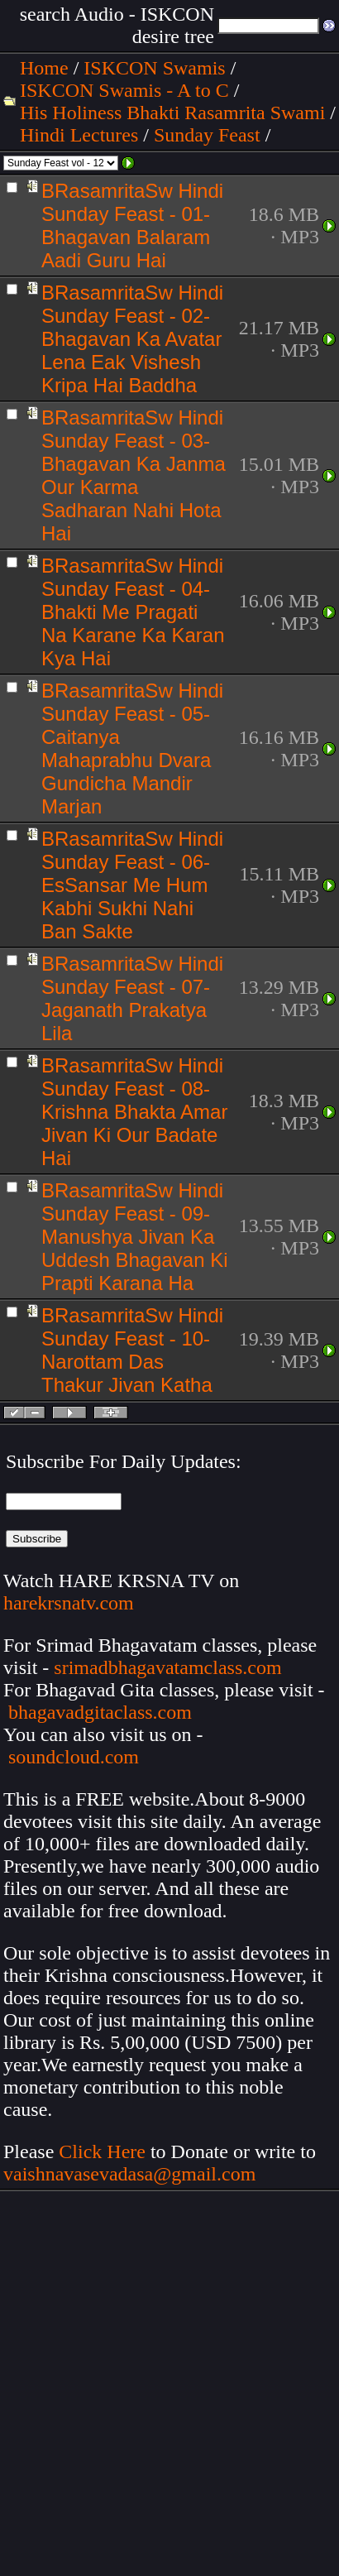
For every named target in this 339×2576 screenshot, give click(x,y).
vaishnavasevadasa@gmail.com (131, 2174)
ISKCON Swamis (154, 68)
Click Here (102, 2151)
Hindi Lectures (79, 135)
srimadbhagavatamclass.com (167, 1667)
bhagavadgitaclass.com (100, 1712)
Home (44, 68)
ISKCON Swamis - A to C (124, 90)
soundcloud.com (73, 1757)
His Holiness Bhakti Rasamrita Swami (172, 112)
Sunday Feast (207, 135)
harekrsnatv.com (68, 1603)
